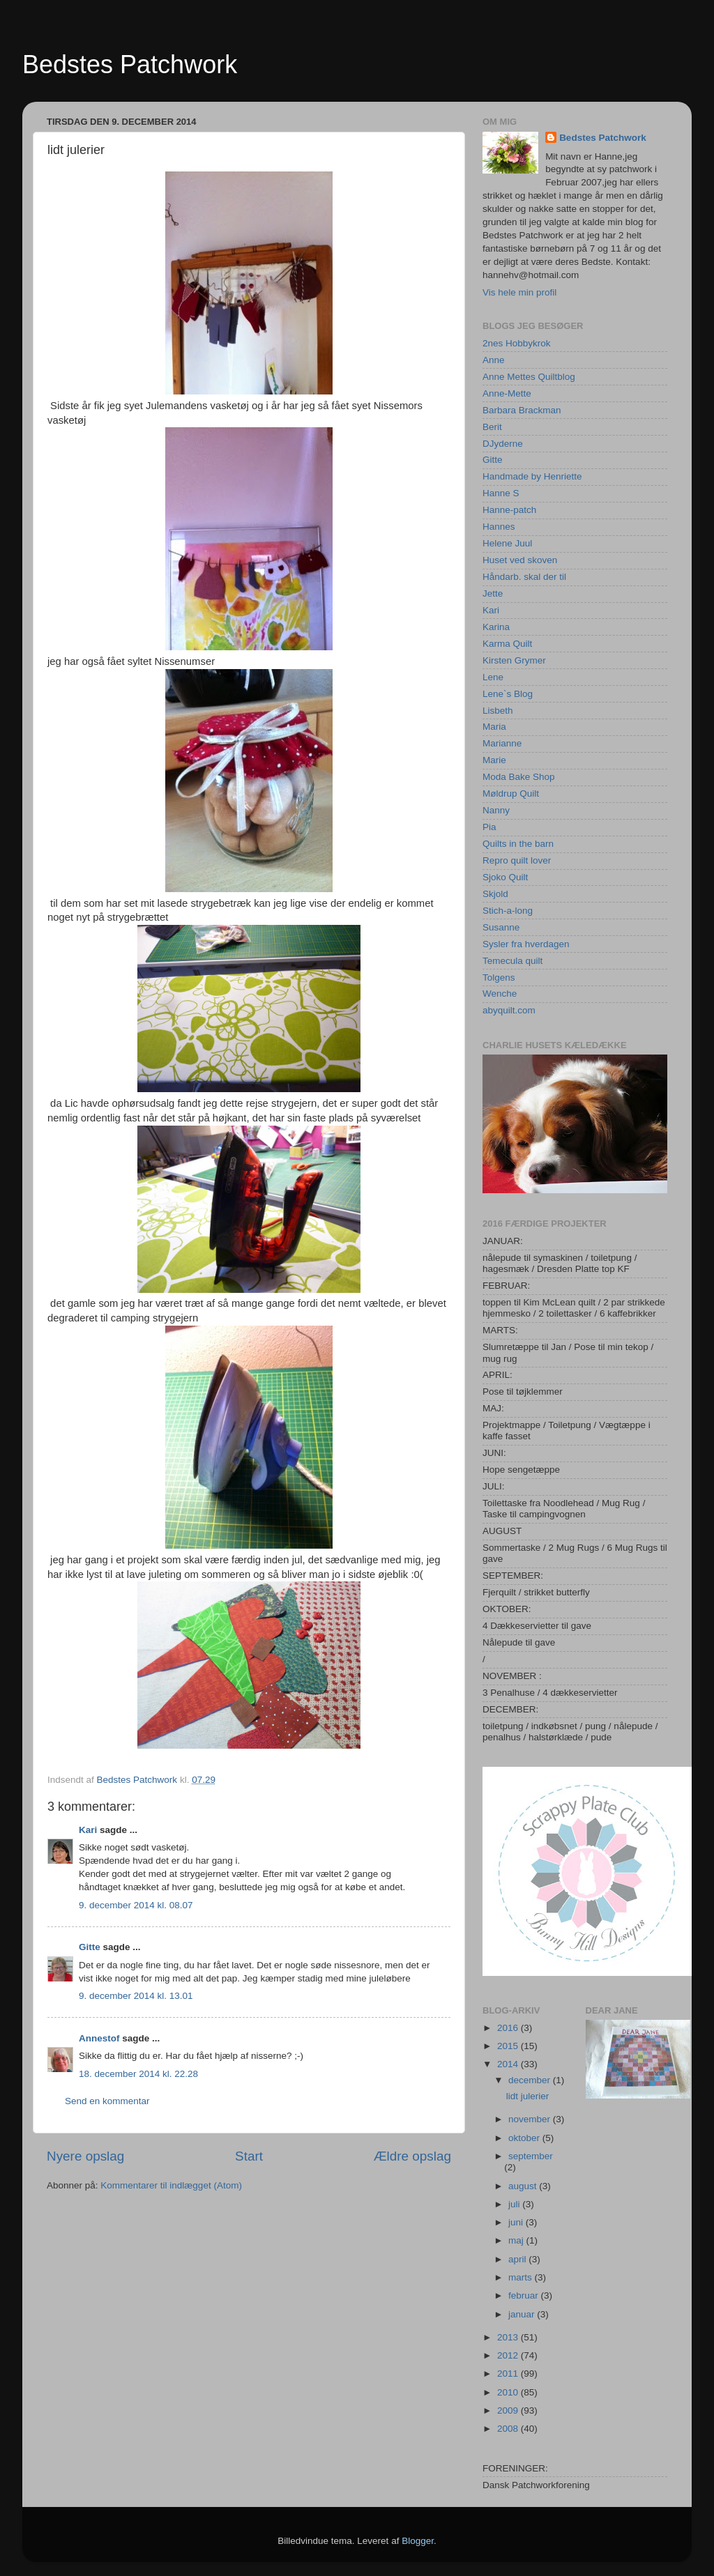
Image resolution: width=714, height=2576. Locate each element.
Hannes (499, 526)
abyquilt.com (509, 1010)
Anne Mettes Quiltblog (529, 376)
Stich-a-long (508, 910)
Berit (492, 427)
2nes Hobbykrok (517, 343)
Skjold (495, 894)
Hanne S (501, 493)
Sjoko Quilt (505, 877)
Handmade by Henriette (532, 476)
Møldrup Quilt (511, 793)
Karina (496, 627)
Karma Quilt (507, 643)
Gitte (89, 1947)
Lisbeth (498, 710)
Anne (494, 360)
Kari (88, 1830)
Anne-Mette (507, 393)
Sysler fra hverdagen (526, 944)
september (530, 2156)
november (530, 2119)
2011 (509, 2373)
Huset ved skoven (520, 560)
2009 (509, 2410)
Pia (489, 827)
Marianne (502, 743)
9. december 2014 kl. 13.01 (136, 1996)
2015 (509, 2046)
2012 (509, 2355)
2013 (509, 2337)
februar (524, 2295)
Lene (493, 677)
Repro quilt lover (517, 860)
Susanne (501, 927)
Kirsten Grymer (514, 660)
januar (522, 2314)
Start (249, 2156)
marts (521, 2277)
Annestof (99, 2038)
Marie (494, 760)
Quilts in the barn (518, 843)
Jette (493, 593)
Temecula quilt (512, 961)
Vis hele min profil (519, 292)
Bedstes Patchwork (129, 64)
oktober (525, 2138)
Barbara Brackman (522, 410)
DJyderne (503, 443)
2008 (509, 2428)
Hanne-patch (509, 510)
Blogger (418, 2541)
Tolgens (499, 977)
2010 (509, 2392)
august (523, 2186)
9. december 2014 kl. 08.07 (136, 1905)
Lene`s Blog (508, 694)
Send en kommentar (107, 2101)
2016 (509, 2028)
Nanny (496, 810)
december (530, 2080)
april (518, 2259)
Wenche (500, 993)
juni (517, 2222)
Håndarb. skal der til (524, 577)
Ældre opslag (412, 2156)
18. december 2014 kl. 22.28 (138, 2074)
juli (515, 2204)
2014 (509, 2064)
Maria (494, 726)
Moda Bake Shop (519, 777)
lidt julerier (527, 2096)
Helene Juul (507, 543)
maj (517, 2240)
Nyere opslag (85, 2156)
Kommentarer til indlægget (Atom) (171, 2185)
